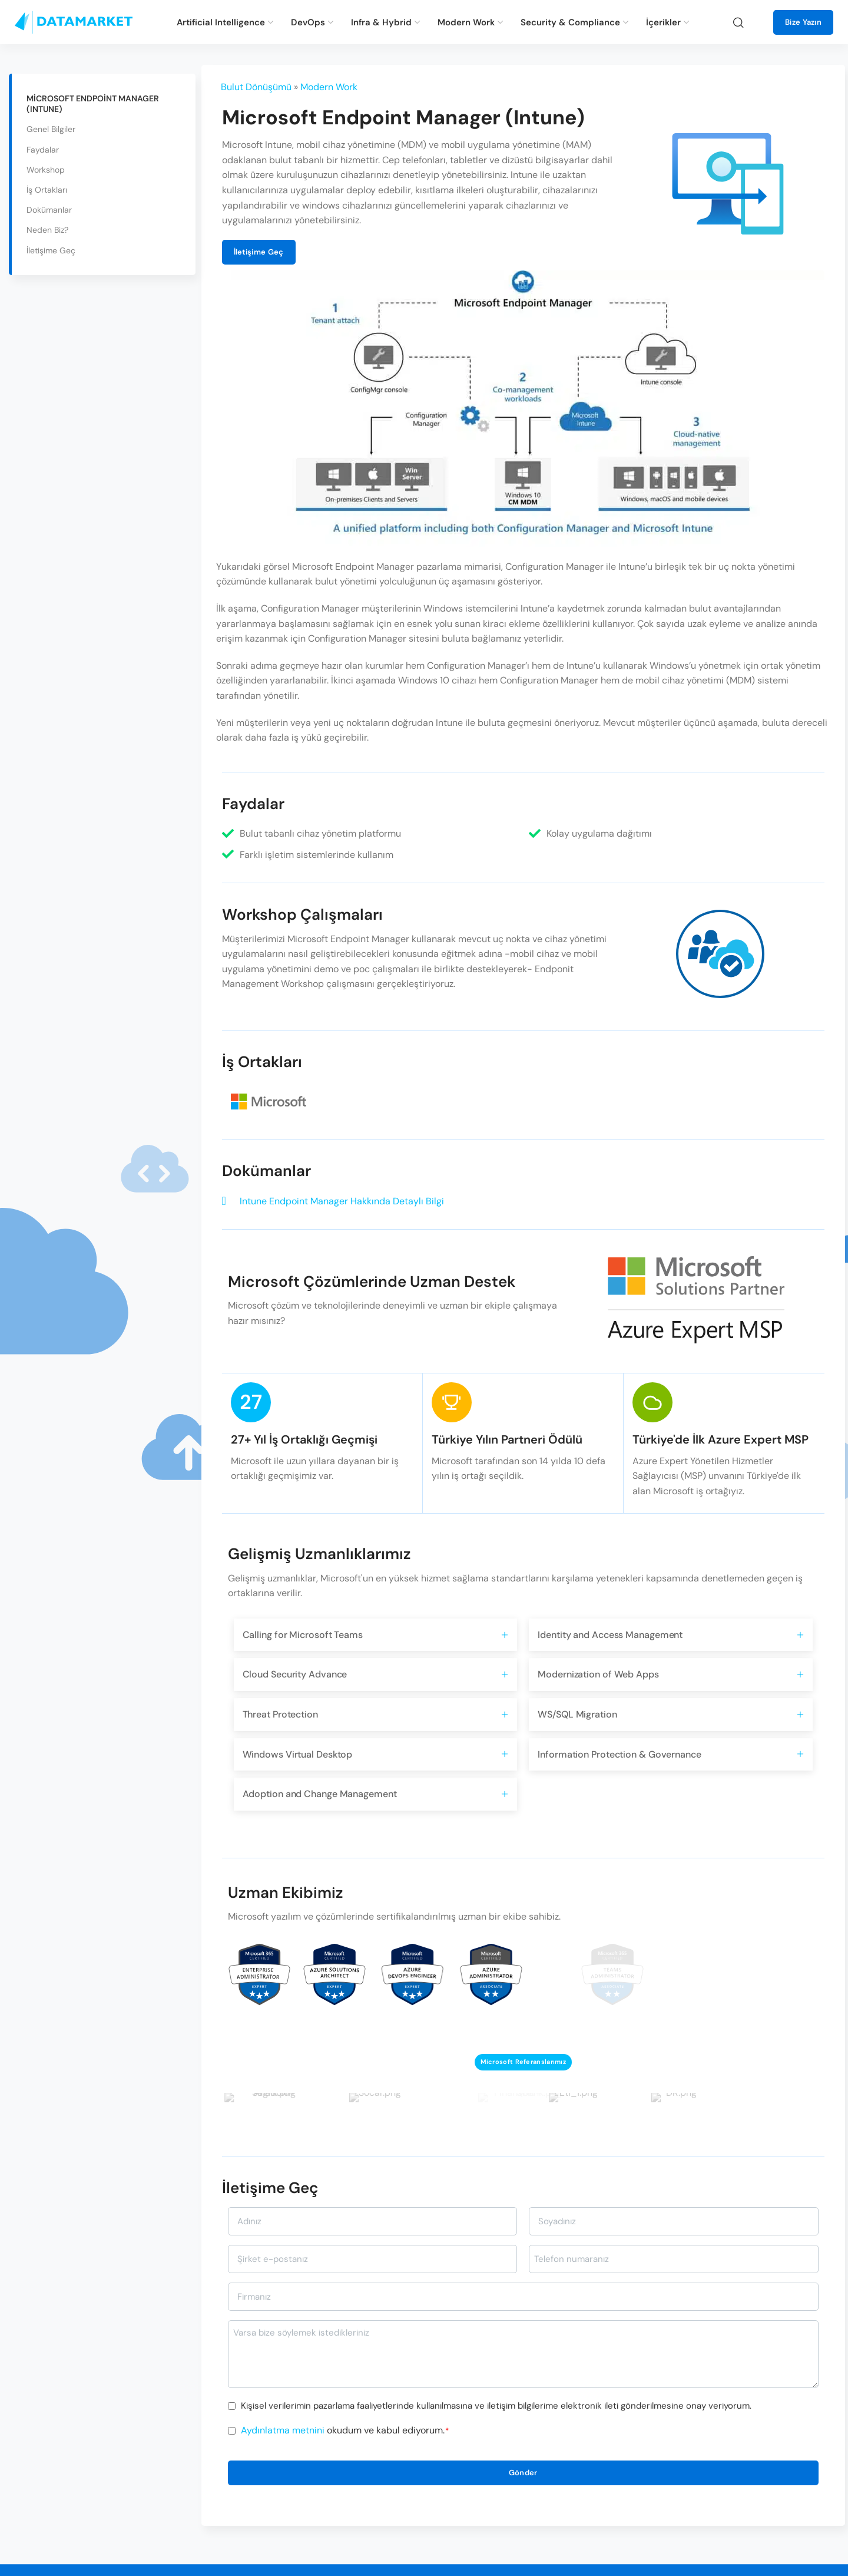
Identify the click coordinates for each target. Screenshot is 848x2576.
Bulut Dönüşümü (256, 87)
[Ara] (738, 22)
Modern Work (328, 87)
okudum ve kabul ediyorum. (345, 2430)
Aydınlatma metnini (282, 2430)
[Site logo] (73, 22)
